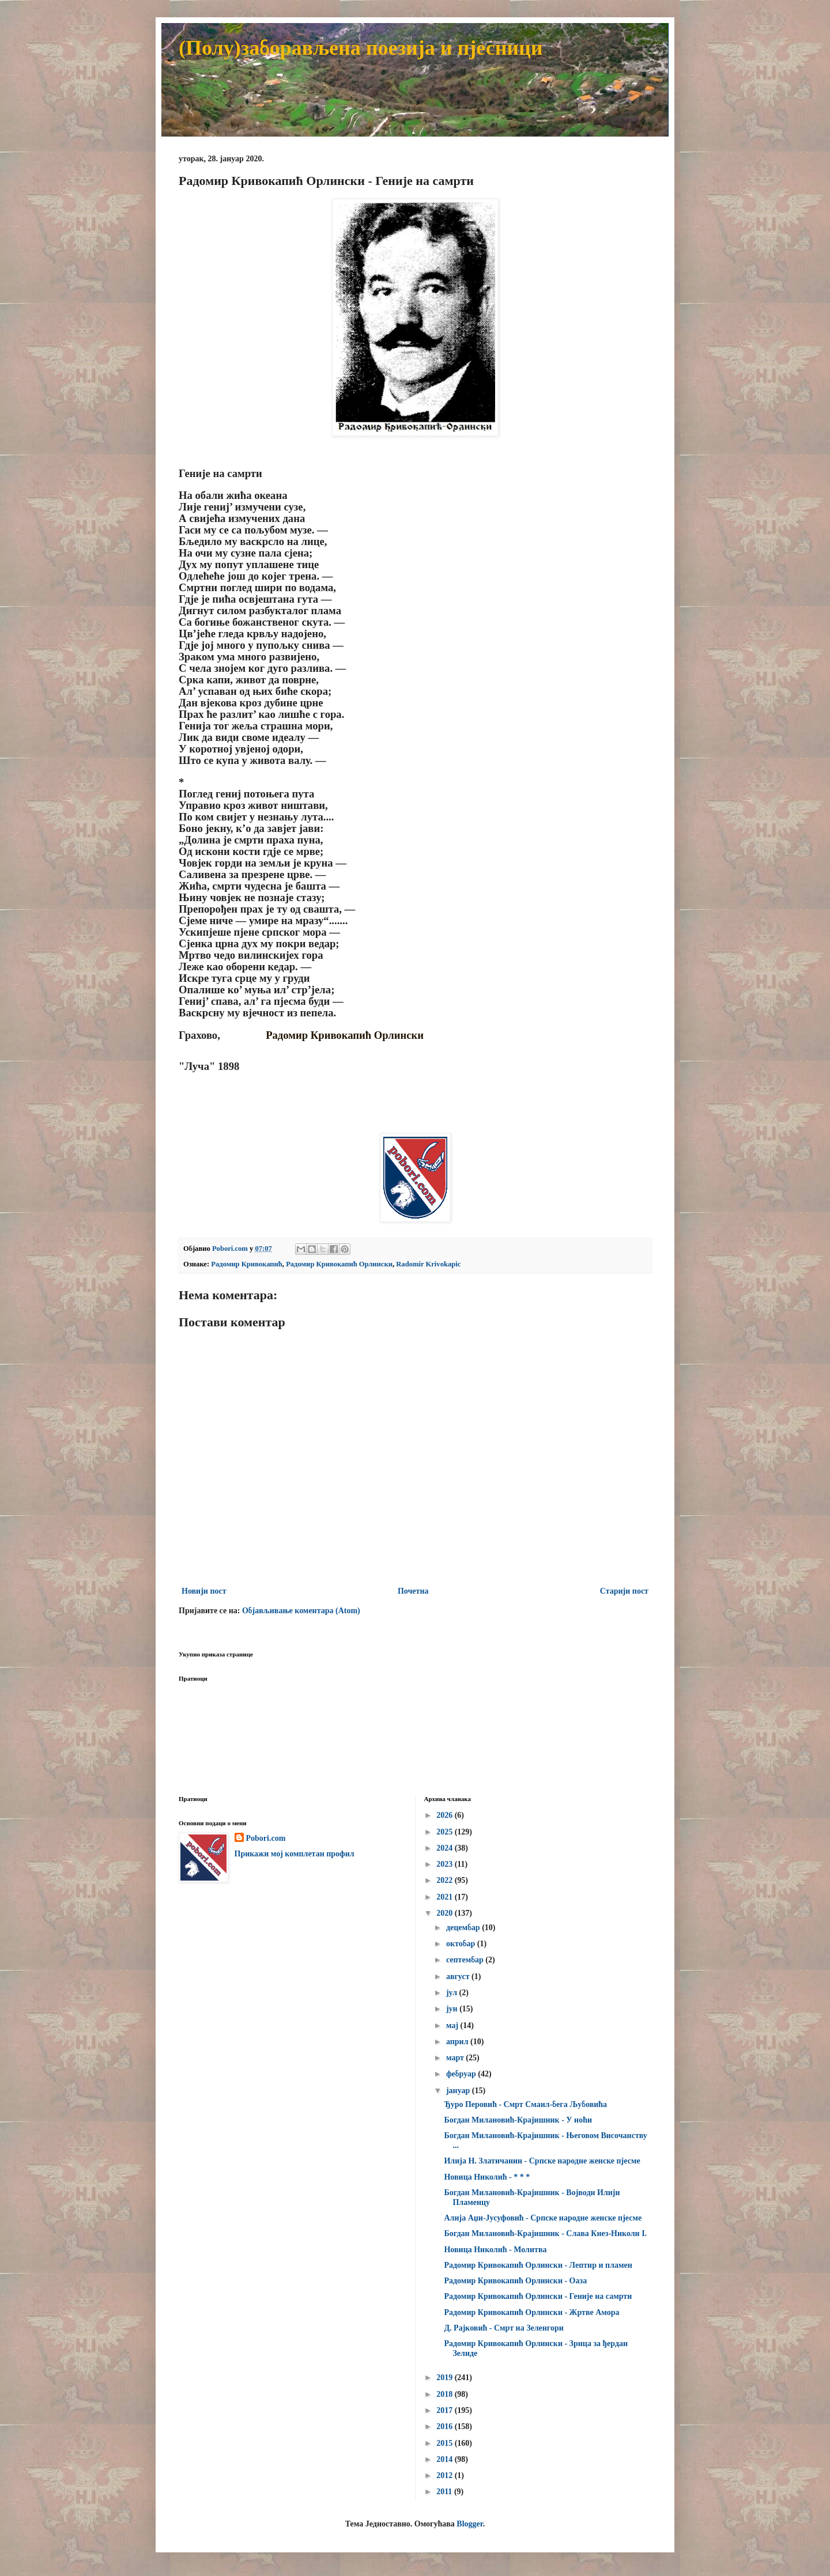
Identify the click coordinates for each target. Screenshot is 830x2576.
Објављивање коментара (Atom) (301, 1610)
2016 (445, 2426)
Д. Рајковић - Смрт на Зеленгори (503, 2328)
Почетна (413, 1591)
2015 (445, 2443)
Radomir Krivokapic (428, 1264)
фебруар (462, 2074)
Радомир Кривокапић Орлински (339, 1264)
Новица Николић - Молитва (495, 2249)
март (456, 2057)
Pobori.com (266, 1838)
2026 (445, 1815)
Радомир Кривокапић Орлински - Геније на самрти (538, 2296)
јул (452, 1992)
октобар (461, 1943)
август (458, 1976)
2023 (445, 1864)
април (458, 2041)
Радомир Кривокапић (246, 1264)
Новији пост (204, 1591)
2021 (445, 1897)
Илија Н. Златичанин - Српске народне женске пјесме (542, 2161)
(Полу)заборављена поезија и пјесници (361, 47)
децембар (464, 1927)
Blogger (469, 2524)
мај (453, 2025)
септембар (465, 1959)
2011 (445, 2491)
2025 (445, 1832)
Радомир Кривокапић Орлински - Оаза (515, 2280)
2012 (445, 2475)
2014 (445, 2459)
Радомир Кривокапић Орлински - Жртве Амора (531, 2312)
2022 (445, 1880)
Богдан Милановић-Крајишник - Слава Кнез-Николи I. (545, 2233)
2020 (445, 1913)
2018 (445, 2394)
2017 (445, 2410)
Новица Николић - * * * (487, 2177)
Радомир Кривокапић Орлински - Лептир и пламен (538, 2265)
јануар (459, 2090)
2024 (445, 1848)
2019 (445, 2377)
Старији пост (624, 1591)
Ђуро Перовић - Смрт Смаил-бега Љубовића (525, 2104)
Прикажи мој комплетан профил (294, 1853)
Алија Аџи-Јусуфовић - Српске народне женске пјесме (543, 2218)
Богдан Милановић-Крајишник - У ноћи (518, 2120)
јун (452, 2008)
